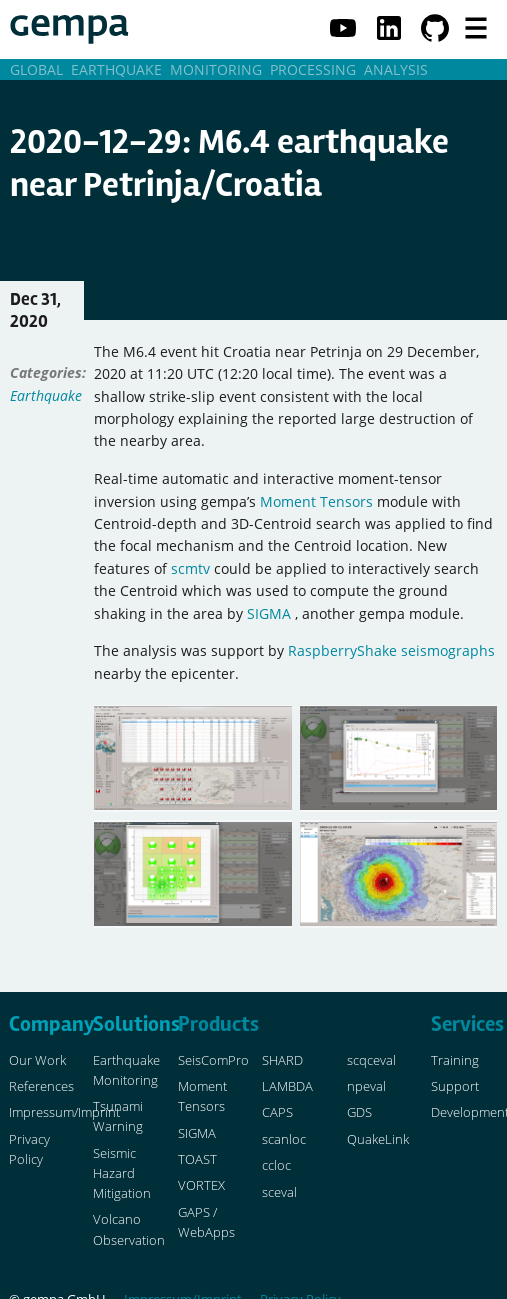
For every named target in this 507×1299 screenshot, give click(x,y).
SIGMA (269, 613)
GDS (359, 1112)
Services (467, 1024)
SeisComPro (213, 1060)
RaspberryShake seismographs (391, 650)
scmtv (190, 568)
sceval (279, 1192)
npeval (366, 1086)
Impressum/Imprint (64, 1112)
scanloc (284, 1139)
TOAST (197, 1159)
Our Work (37, 1060)
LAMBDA (287, 1086)
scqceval (371, 1060)
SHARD (282, 1060)
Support (455, 1086)
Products (218, 1024)
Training (455, 1060)
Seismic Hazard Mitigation (122, 1173)
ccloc (276, 1165)
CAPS (277, 1112)
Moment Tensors (316, 501)
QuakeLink (378, 1139)
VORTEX (201, 1185)
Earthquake (46, 395)
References (41, 1086)
